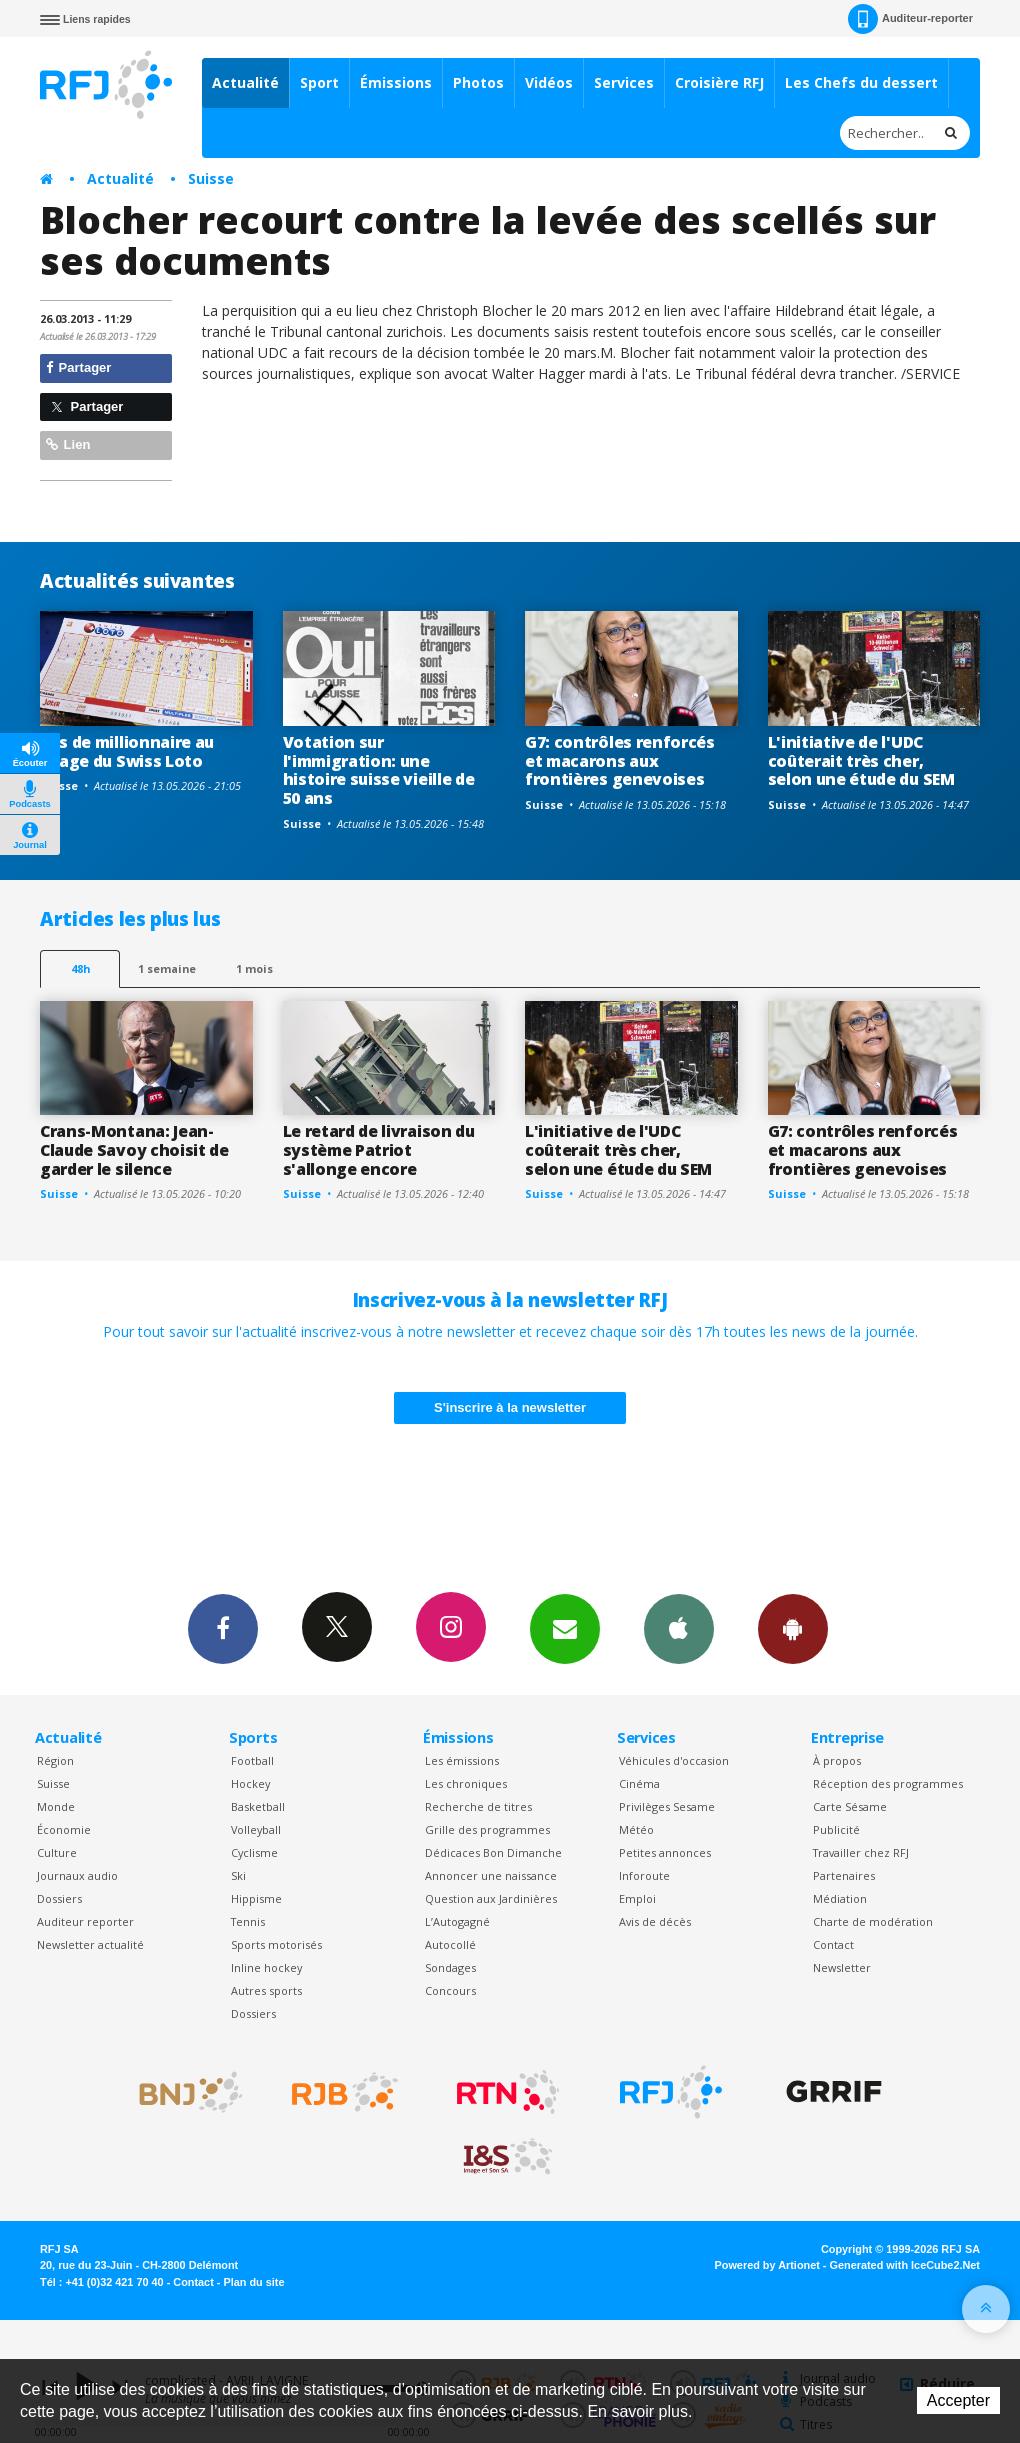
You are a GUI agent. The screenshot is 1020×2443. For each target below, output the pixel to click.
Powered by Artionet (767, 2265)
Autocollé (450, 1944)
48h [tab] (80, 968)
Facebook (223, 1628)
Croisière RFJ (719, 82)
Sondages (450, 1967)
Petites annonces (665, 1852)
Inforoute (644, 1875)
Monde (56, 1806)
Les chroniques (466, 1783)
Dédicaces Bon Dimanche (493, 1852)
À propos (837, 1760)
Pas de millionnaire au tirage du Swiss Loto (127, 751)
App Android (793, 1628)
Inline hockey (266, 1967)
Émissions (396, 82)
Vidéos (549, 82)
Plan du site (253, 2282)
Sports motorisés (276, 1944)
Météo (636, 1829)
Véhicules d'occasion (674, 1760)
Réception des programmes (888, 1783)
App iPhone (679, 1628)
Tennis (248, 1921)
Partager (78, 367)
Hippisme (256, 1898)
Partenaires (844, 1875)
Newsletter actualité (90, 1944)
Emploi (637, 1898)
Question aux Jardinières (491, 1898)
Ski (238, 1875)
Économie (64, 1829)
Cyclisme (254, 1852)
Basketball (258, 1806)
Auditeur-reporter (910, 19)
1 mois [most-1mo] (254, 968)
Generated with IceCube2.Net (905, 2265)
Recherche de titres (478, 1806)
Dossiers (59, 1898)
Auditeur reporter (85, 1921)
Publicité (836, 1829)
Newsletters (565, 1628)
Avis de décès (655, 1921)
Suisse (211, 178)
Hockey (250, 1783)
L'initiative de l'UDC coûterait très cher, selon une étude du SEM (861, 761)
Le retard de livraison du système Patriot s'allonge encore (379, 1150)
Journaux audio (77, 1875)
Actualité (245, 82)
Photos (478, 82)
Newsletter (842, 1967)
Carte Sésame (850, 1806)
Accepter (958, 2400)
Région (55, 1760)
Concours (450, 1990)
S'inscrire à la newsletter (510, 1407)
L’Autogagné (457, 1921)
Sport (319, 82)
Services (624, 82)
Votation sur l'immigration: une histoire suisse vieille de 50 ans (379, 770)
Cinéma (639, 1783)
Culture (57, 1852)
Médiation (840, 1898)
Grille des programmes (487, 1829)
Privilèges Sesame (667, 1806)
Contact (833, 1944)
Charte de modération (873, 1921)
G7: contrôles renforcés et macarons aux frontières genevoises (620, 761)
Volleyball (256, 1829)
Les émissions (462, 1760)
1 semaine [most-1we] (167, 968)
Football (252, 1760)
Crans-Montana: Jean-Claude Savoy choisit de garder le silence (134, 1150)
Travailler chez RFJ (861, 1852)
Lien (68, 444)
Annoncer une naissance (491, 1875)
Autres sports (266, 1990)
